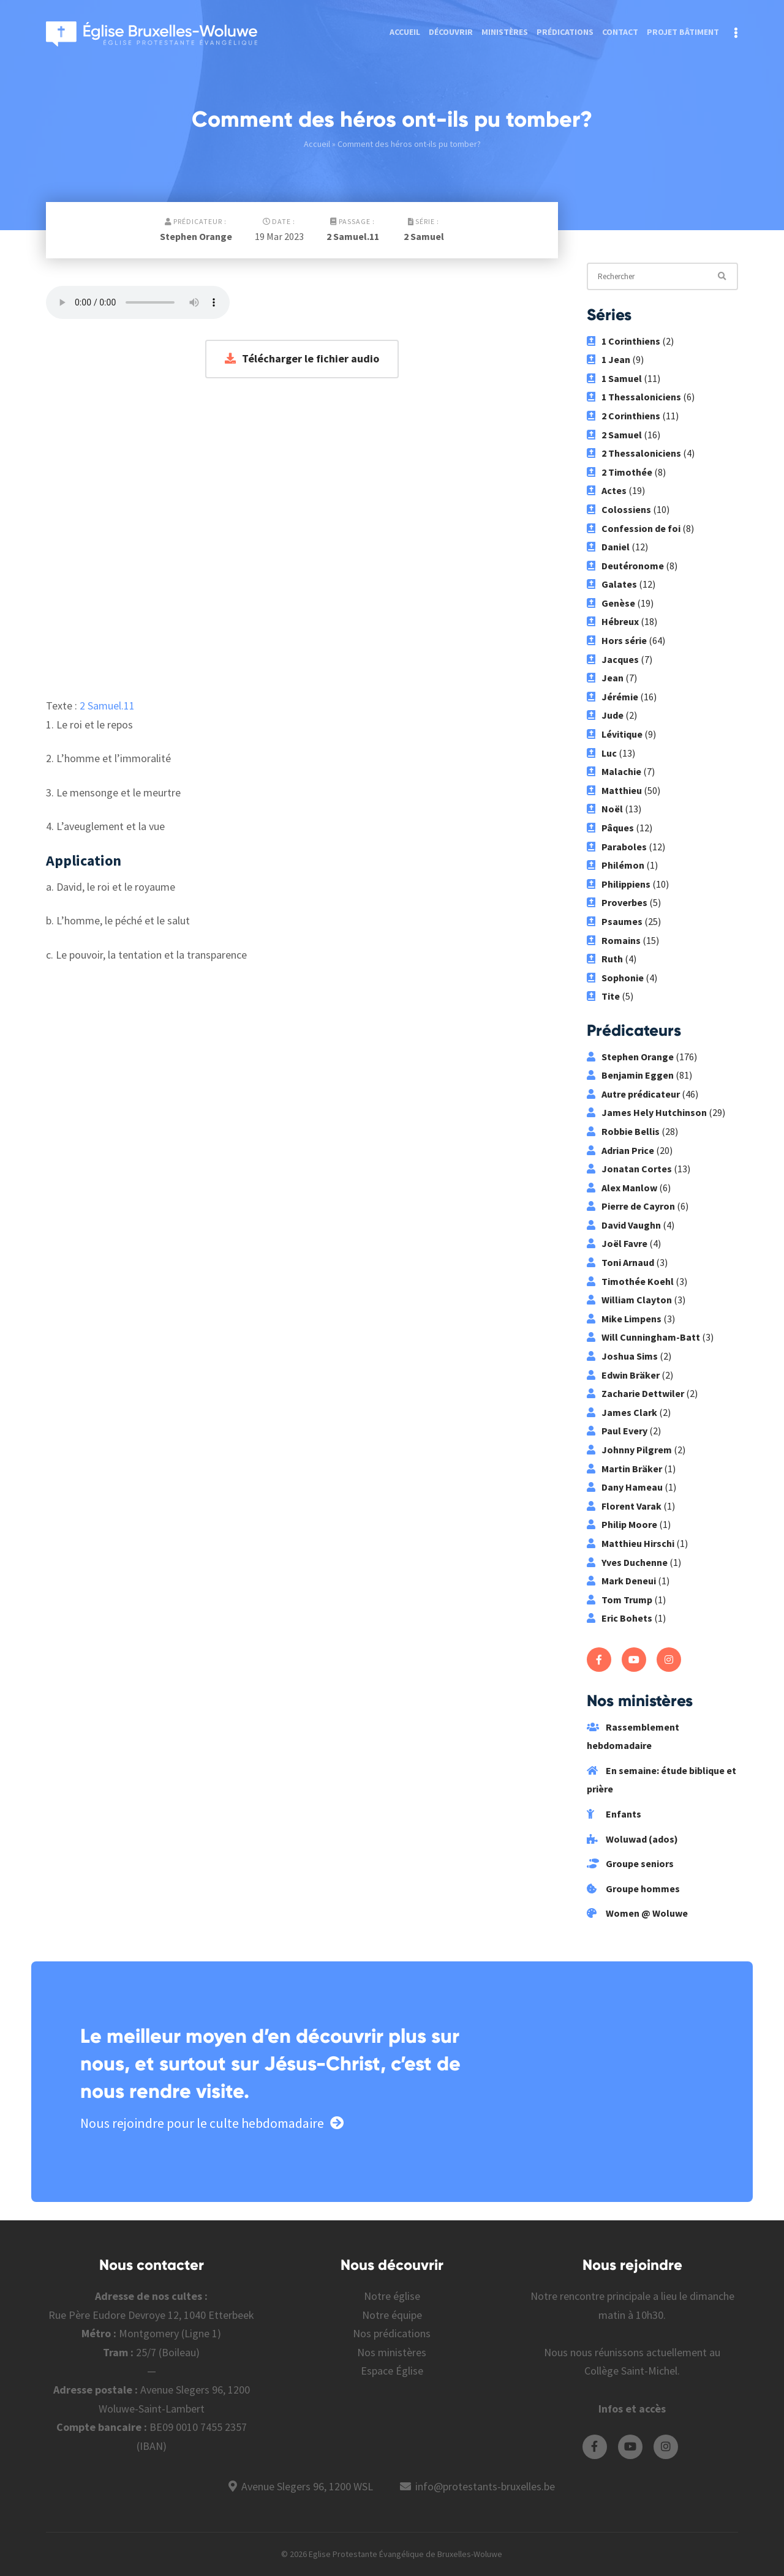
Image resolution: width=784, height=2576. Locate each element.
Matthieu (614, 790)
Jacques (613, 659)
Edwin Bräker (623, 1375)
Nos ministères (391, 2352)
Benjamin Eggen (630, 1075)
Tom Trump (619, 1599)
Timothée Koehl (630, 1281)
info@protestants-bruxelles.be (485, 2486)
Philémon (615, 865)
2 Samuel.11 (352, 236)
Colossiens (619, 509)
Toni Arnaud (620, 1262)
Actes (607, 490)
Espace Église (392, 2371)
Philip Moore (622, 1524)
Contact (620, 31)
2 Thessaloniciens (634, 453)
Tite (603, 996)
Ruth (605, 959)
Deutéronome (625, 566)
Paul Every (617, 1431)
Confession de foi (633, 528)
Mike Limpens (624, 1318)
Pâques (610, 828)
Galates (612, 584)
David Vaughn (624, 1225)
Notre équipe (392, 2315)
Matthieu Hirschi (630, 1543)
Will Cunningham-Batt (643, 1337)
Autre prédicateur (633, 1094)
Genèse (611, 603)
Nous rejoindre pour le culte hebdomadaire (212, 2123)
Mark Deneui (621, 1580)
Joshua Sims (622, 1356)
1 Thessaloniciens (634, 397)
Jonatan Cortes (629, 1169)
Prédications (565, 31)
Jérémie (612, 697)
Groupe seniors (630, 1863)
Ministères (504, 31)
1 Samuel (614, 378)
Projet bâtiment (683, 31)
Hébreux (613, 621)
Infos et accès (632, 2409)
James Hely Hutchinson (647, 1112)
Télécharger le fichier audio (302, 358)
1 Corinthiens (623, 341)
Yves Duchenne (627, 1562)
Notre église (392, 2296)
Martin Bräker (624, 1468)
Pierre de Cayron (631, 1206)
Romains (614, 940)
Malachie (614, 771)
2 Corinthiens (623, 416)
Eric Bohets (619, 1618)
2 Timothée (619, 472)
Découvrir (451, 31)
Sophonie (615, 978)
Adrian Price (620, 1150)
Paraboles (617, 847)
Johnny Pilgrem (629, 1449)
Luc (602, 753)
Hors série (617, 640)
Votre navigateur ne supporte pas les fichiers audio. (138, 302)
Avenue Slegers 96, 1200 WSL (307, 2486)
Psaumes (615, 921)
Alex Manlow (622, 1187)
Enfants (614, 1814)
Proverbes (617, 902)
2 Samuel (424, 236)
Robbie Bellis (623, 1131)
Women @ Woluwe (637, 1913)
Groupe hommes (633, 1888)
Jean (605, 678)
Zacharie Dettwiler (635, 1393)
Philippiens (618, 884)
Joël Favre (617, 1243)
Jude (605, 715)
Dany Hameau (625, 1487)
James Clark (622, 1412)
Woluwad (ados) (632, 1839)
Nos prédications (392, 2333)
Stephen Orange (196, 236)
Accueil (405, 31)
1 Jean (608, 359)
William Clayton (629, 1300)
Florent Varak (624, 1506)
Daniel (608, 547)
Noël (605, 809)
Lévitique (615, 734)
